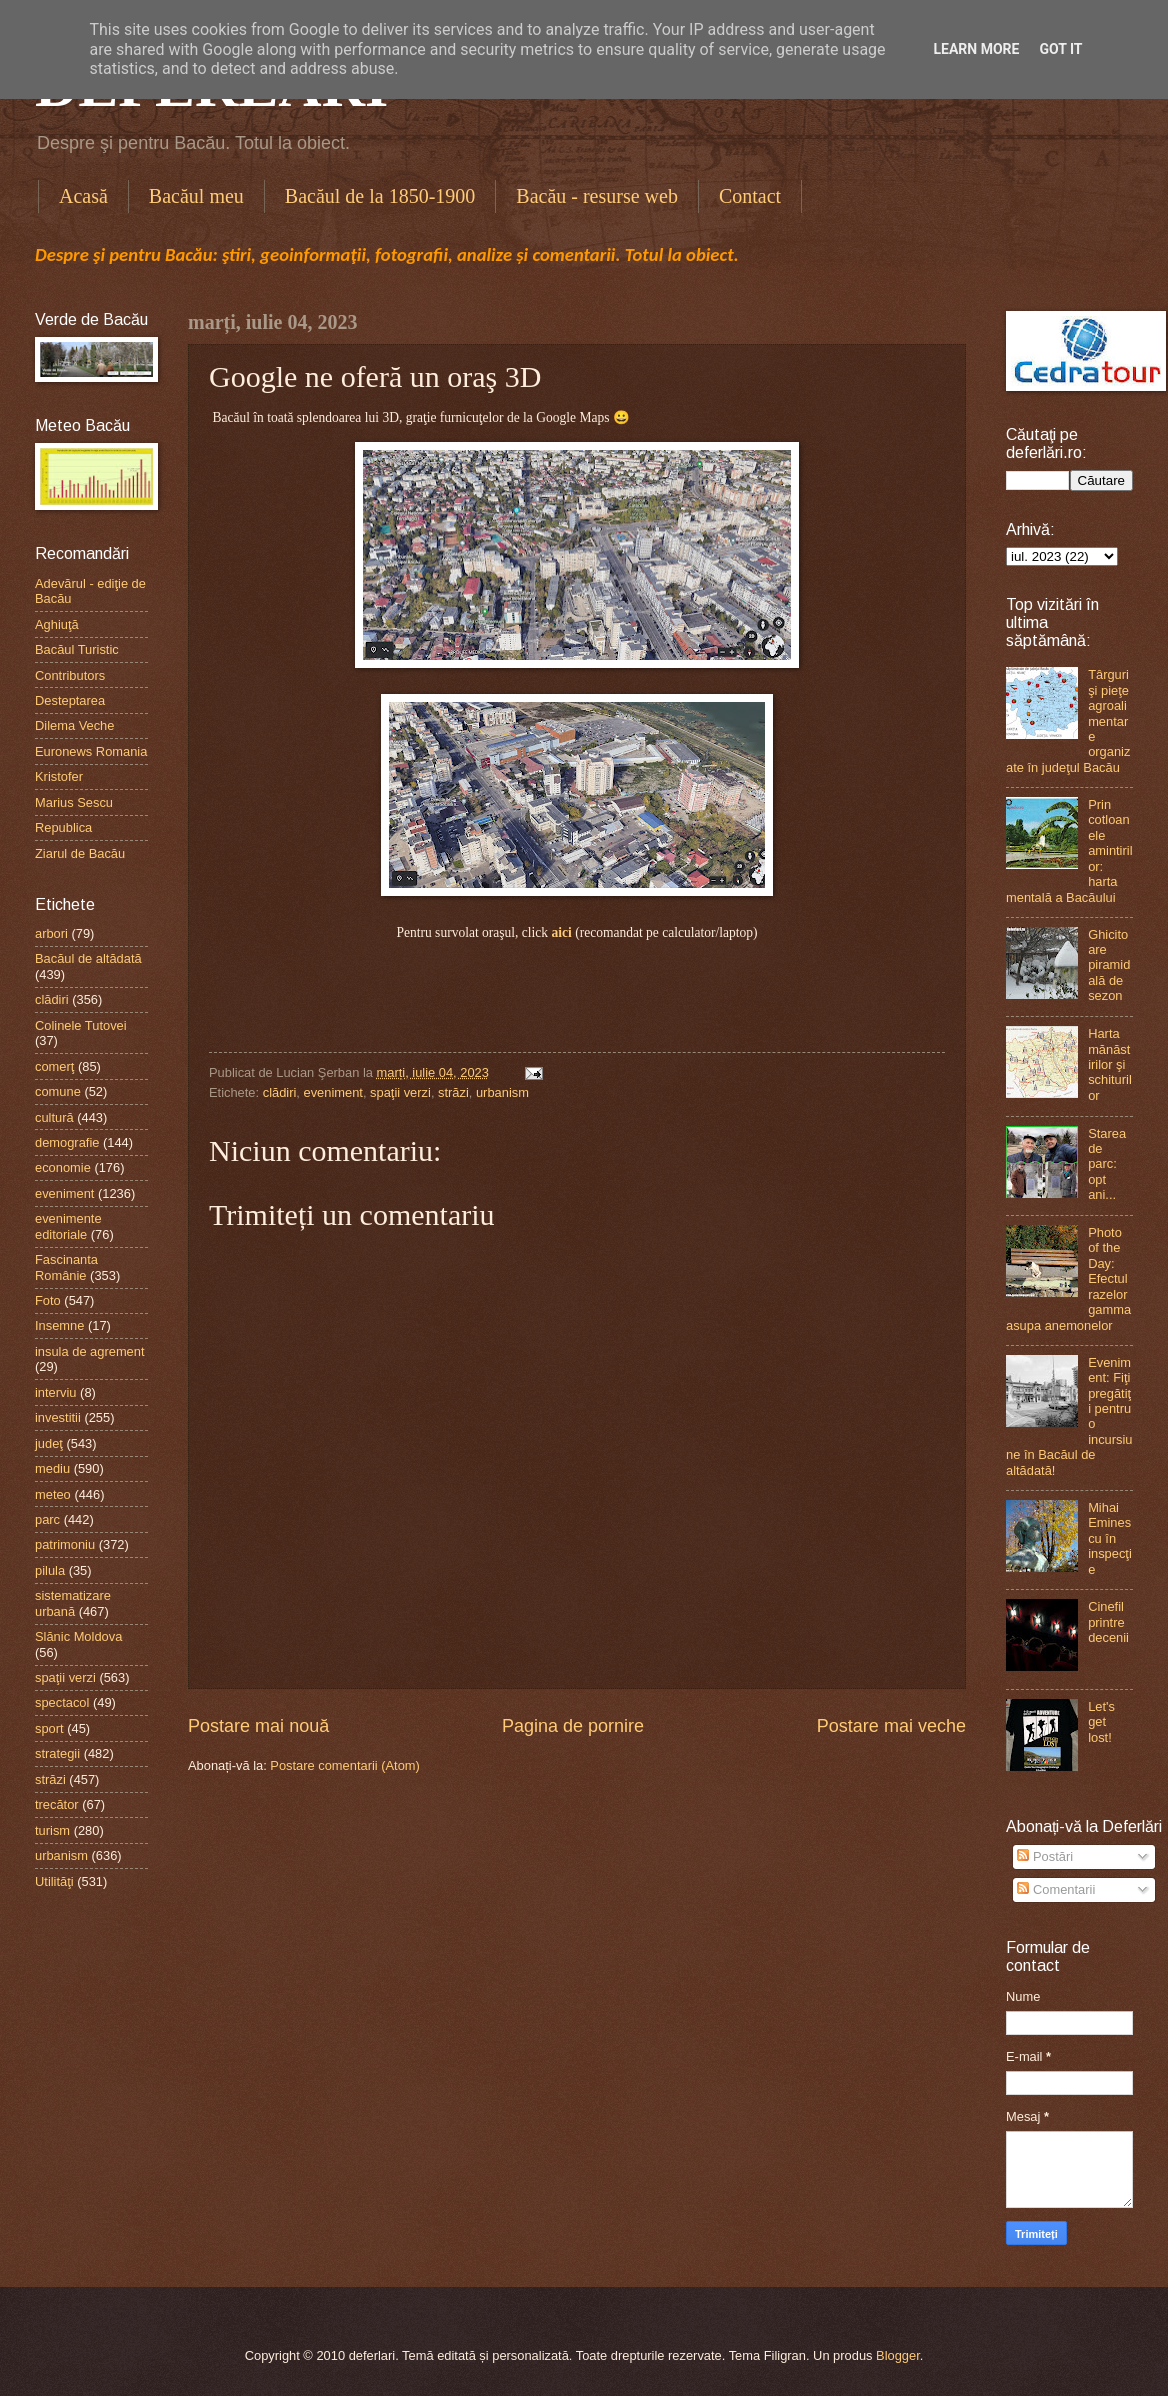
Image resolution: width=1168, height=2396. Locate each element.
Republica (63, 827)
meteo (53, 1494)
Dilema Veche (74, 725)
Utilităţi (54, 1881)
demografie (67, 1142)
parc (47, 1519)
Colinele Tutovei (81, 1025)
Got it (1060, 49)
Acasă (83, 196)
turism (52, 1830)
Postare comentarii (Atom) (345, 1765)
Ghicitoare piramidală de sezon (1109, 965)
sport (49, 1728)
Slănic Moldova (78, 1636)
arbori (51, 933)
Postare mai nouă (258, 1726)
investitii (58, 1417)
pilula (50, 1570)
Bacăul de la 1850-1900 (380, 196)
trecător (57, 1804)
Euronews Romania (91, 751)
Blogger (898, 2355)
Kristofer (59, 776)
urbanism (502, 1092)
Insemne (59, 1325)
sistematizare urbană (73, 1603)
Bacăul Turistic (77, 649)
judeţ (49, 1443)
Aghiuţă (57, 624)
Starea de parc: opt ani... (1107, 1164)
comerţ (54, 1066)
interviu (56, 1392)
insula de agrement (90, 1351)
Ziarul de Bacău (80, 853)
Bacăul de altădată (88, 958)
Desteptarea (70, 700)
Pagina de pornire (573, 1726)
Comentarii (1056, 1889)
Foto (48, 1300)
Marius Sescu (74, 802)
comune (58, 1091)
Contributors (70, 675)
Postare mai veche (891, 1726)
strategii (57, 1753)
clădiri (280, 1092)
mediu (52, 1468)
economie (63, 1167)
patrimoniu (65, 1544)
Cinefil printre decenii (1108, 1622)
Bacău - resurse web (597, 196)
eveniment (332, 1092)
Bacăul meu (196, 196)
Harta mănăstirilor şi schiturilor (1110, 1064)
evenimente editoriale (68, 1226)
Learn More (976, 49)
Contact (750, 196)
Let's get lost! (1101, 1722)
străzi (453, 1092)
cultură (54, 1117)
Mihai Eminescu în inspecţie (1110, 1538)
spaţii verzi (400, 1092)
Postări (1045, 1856)
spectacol (62, 1702)
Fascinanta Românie (66, 1267)
